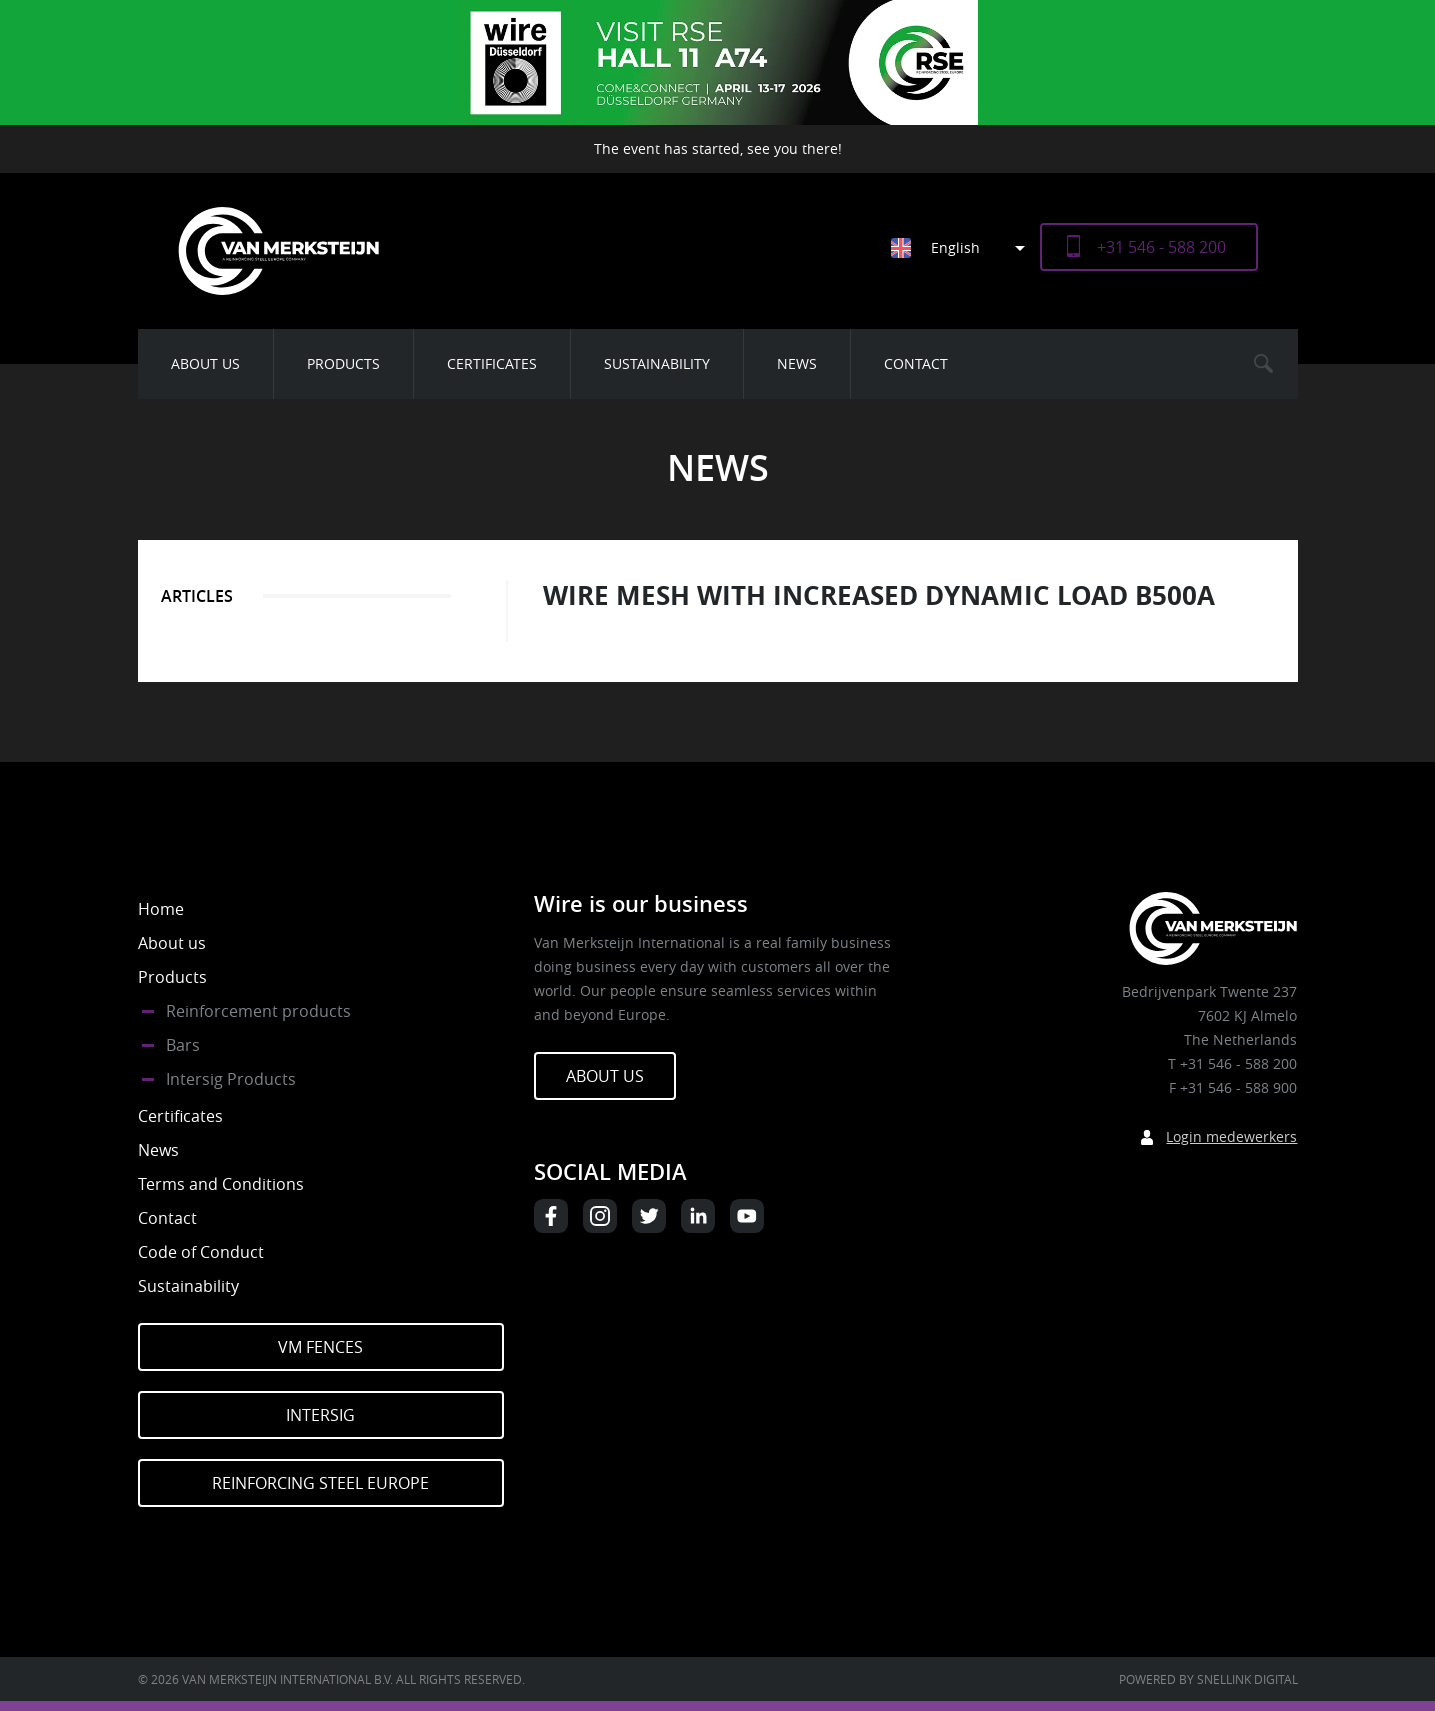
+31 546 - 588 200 (1161, 247)
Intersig (320, 1415)
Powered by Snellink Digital (1208, 1679)
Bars (183, 1045)
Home (161, 909)
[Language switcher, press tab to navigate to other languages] (965, 247)
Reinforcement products (258, 1011)
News (797, 363)
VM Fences (320, 1347)
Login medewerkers (1231, 1136)
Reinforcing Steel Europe (320, 1483)
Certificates (492, 363)
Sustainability (657, 363)
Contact (916, 363)
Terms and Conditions (221, 1184)
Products (343, 363)
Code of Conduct (201, 1252)
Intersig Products (231, 1079)
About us (205, 363)
